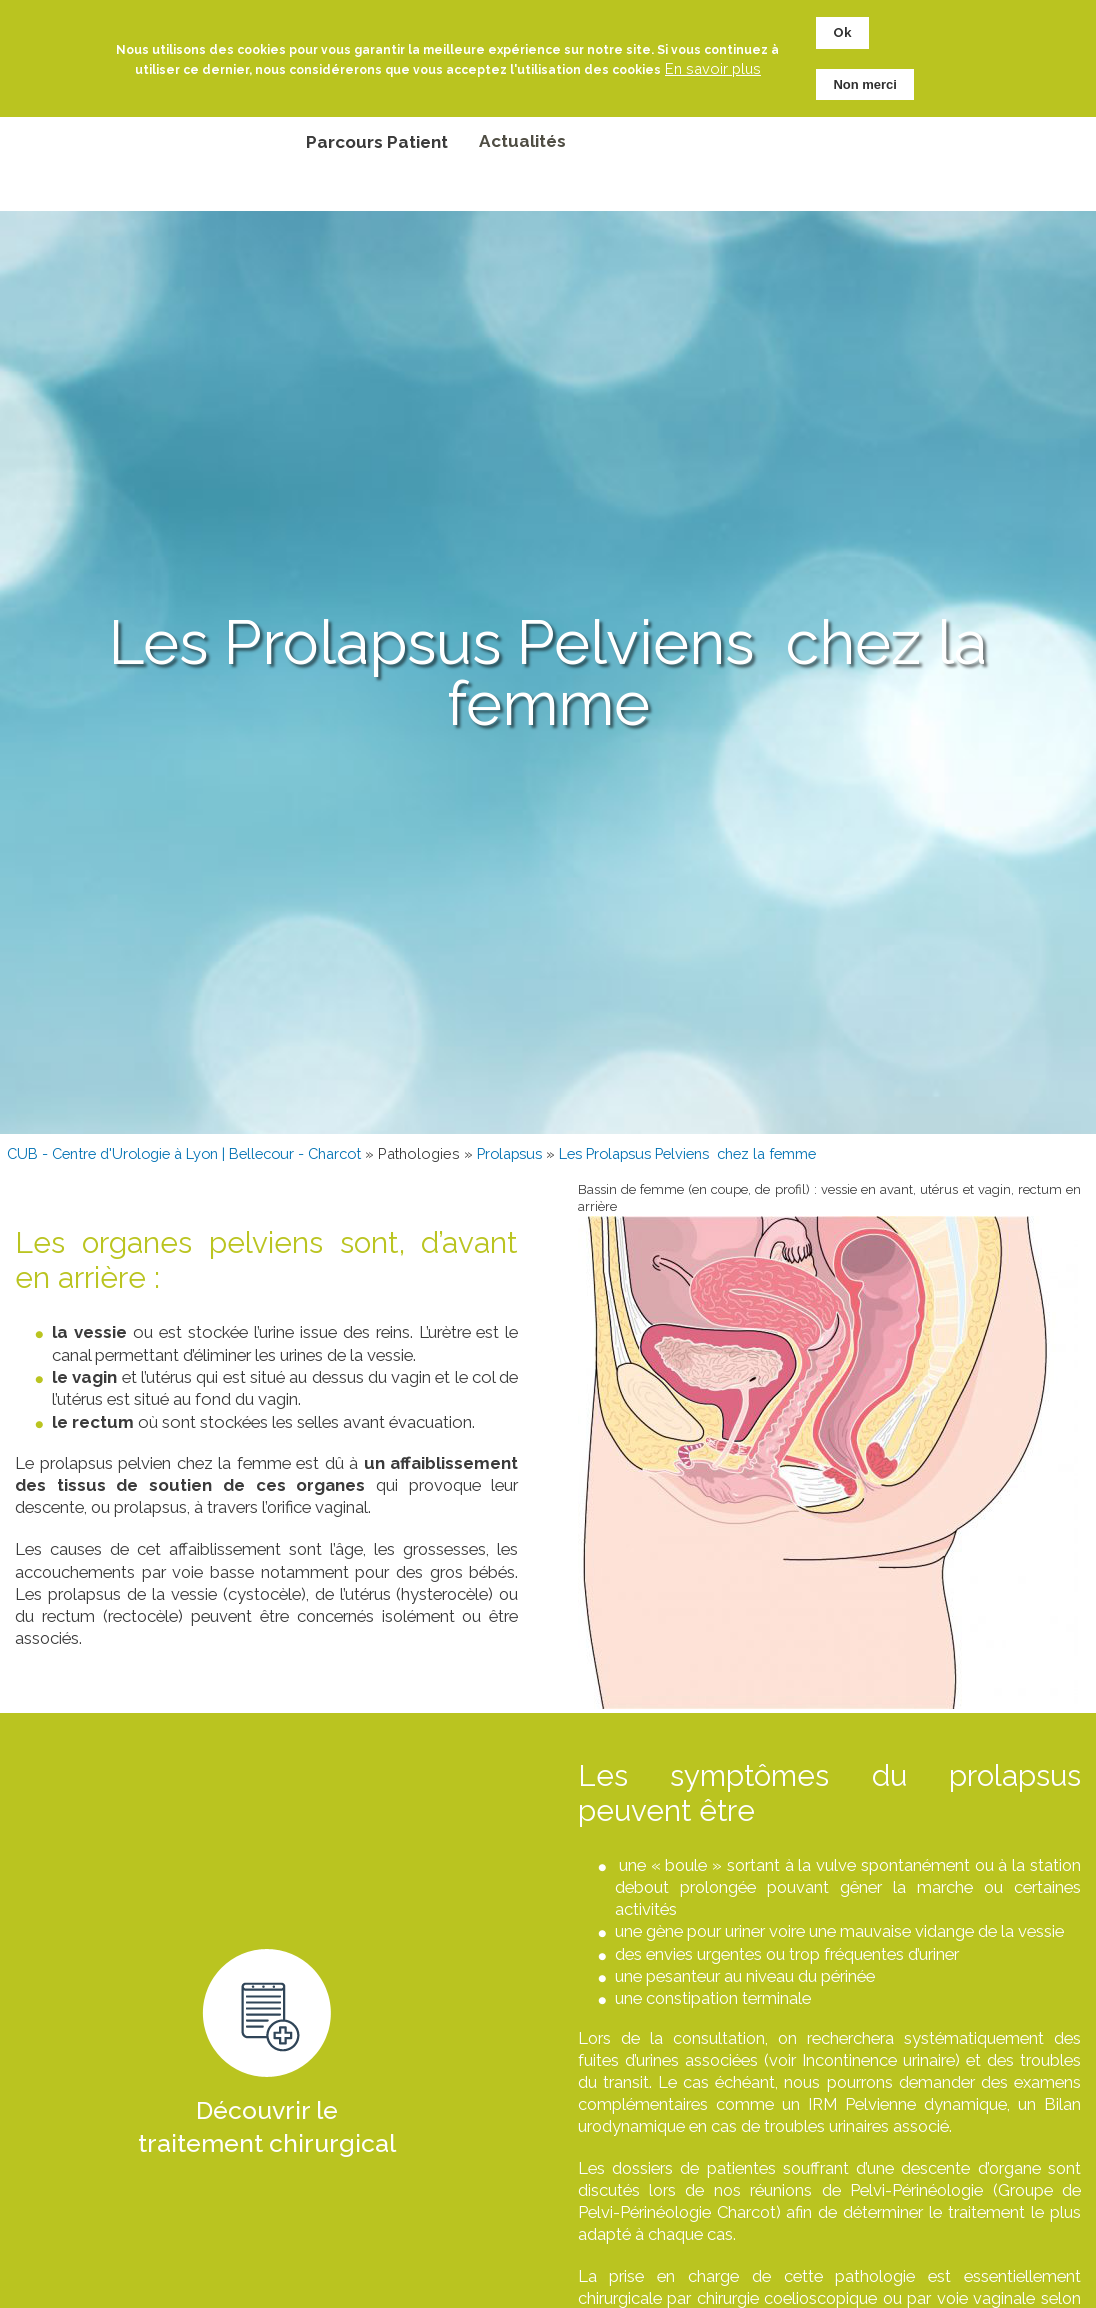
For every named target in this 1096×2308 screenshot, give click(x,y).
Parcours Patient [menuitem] (377, 142)
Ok (842, 30)
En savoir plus (713, 65)
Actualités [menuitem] (522, 141)
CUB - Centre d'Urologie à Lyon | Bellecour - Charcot (184, 1153)
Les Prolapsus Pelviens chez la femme (687, 1153)
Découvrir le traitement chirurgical (267, 2127)
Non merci (865, 81)
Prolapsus (509, 1153)
